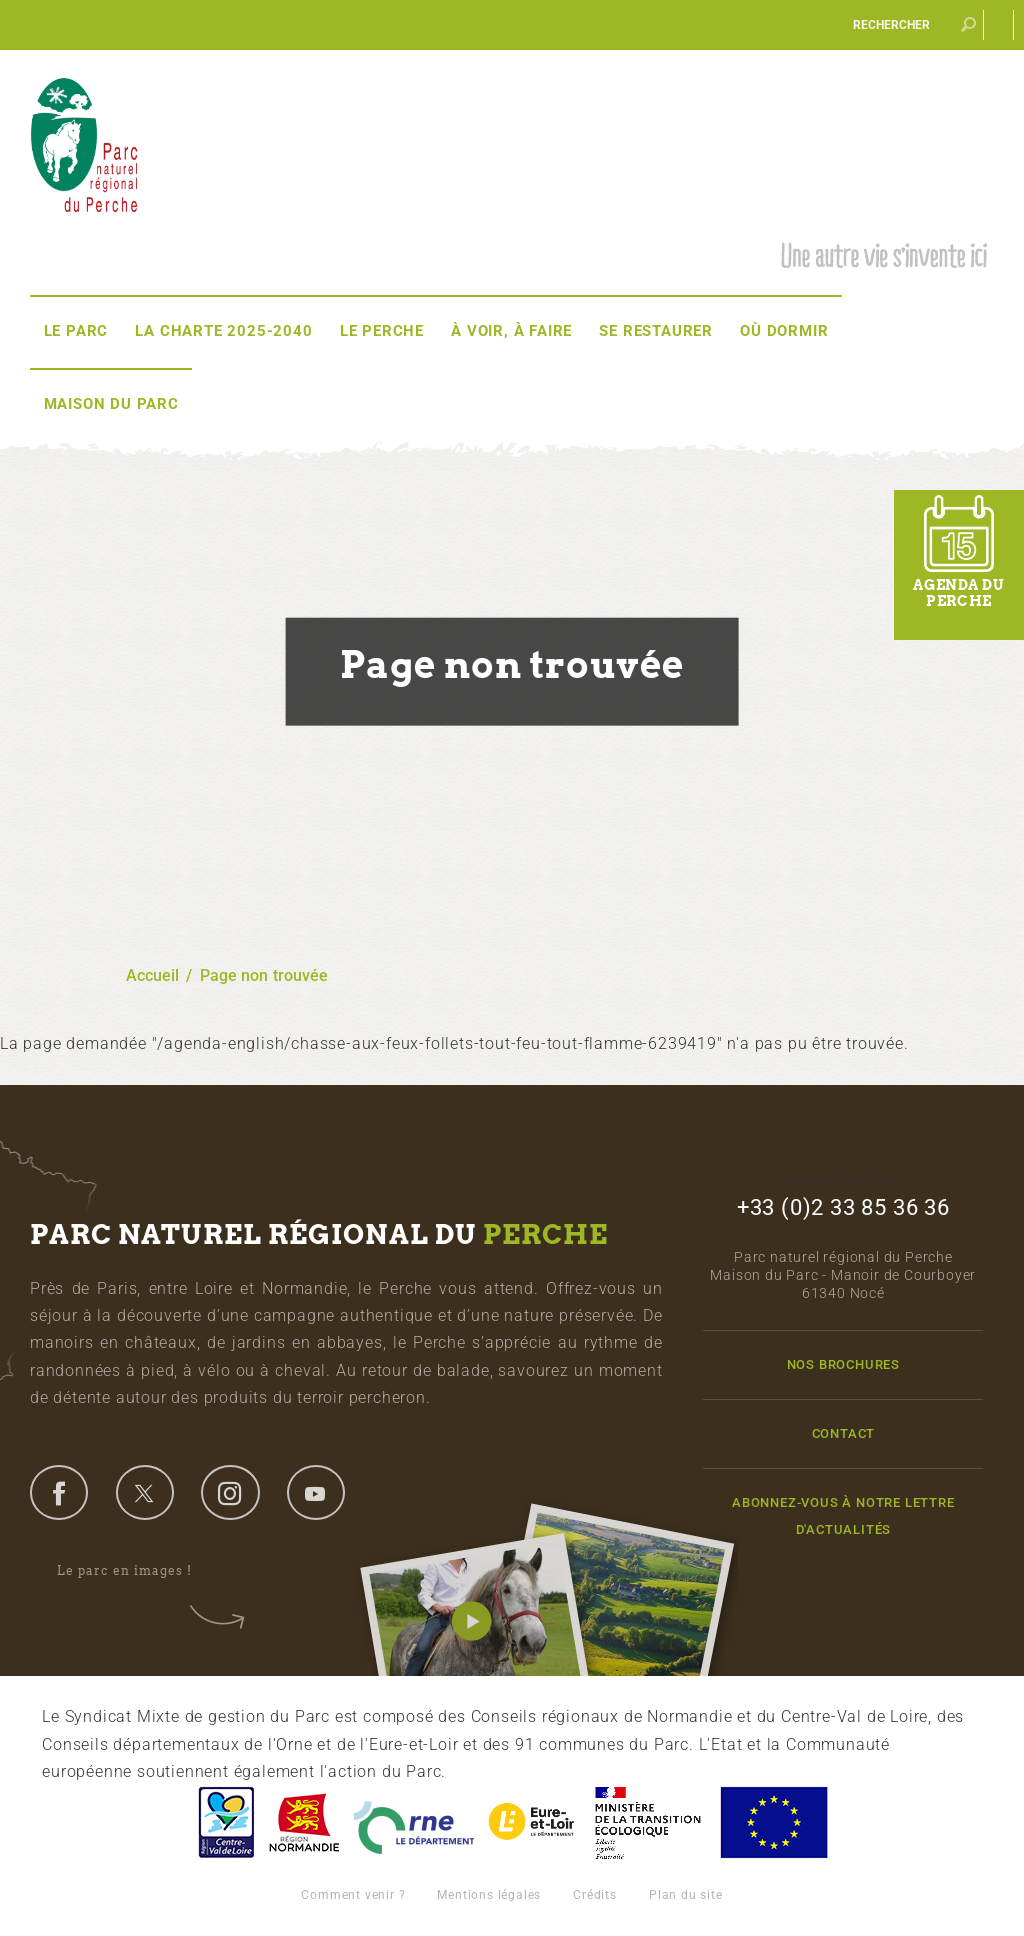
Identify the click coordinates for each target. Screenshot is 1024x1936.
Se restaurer (656, 331)
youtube (316, 1492)
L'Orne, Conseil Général (414, 1822)
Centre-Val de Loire (225, 1822)
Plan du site (686, 1895)
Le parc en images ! (138, 1571)
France (648, 1822)
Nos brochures (843, 1364)
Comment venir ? (353, 1895)
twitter (145, 1492)
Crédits (595, 1895)
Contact (844, 1433)
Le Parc (76, 331)
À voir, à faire (511, 331)
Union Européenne (773, 1822)
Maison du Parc (111, 404)
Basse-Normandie (304, 1822)
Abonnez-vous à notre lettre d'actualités (843, 1516)
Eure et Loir (533, 1822)
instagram (230, 1492)
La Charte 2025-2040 (223, 331)
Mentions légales (489, 1895)
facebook (59, 1492)
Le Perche (382, 331)
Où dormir (784, 331)
